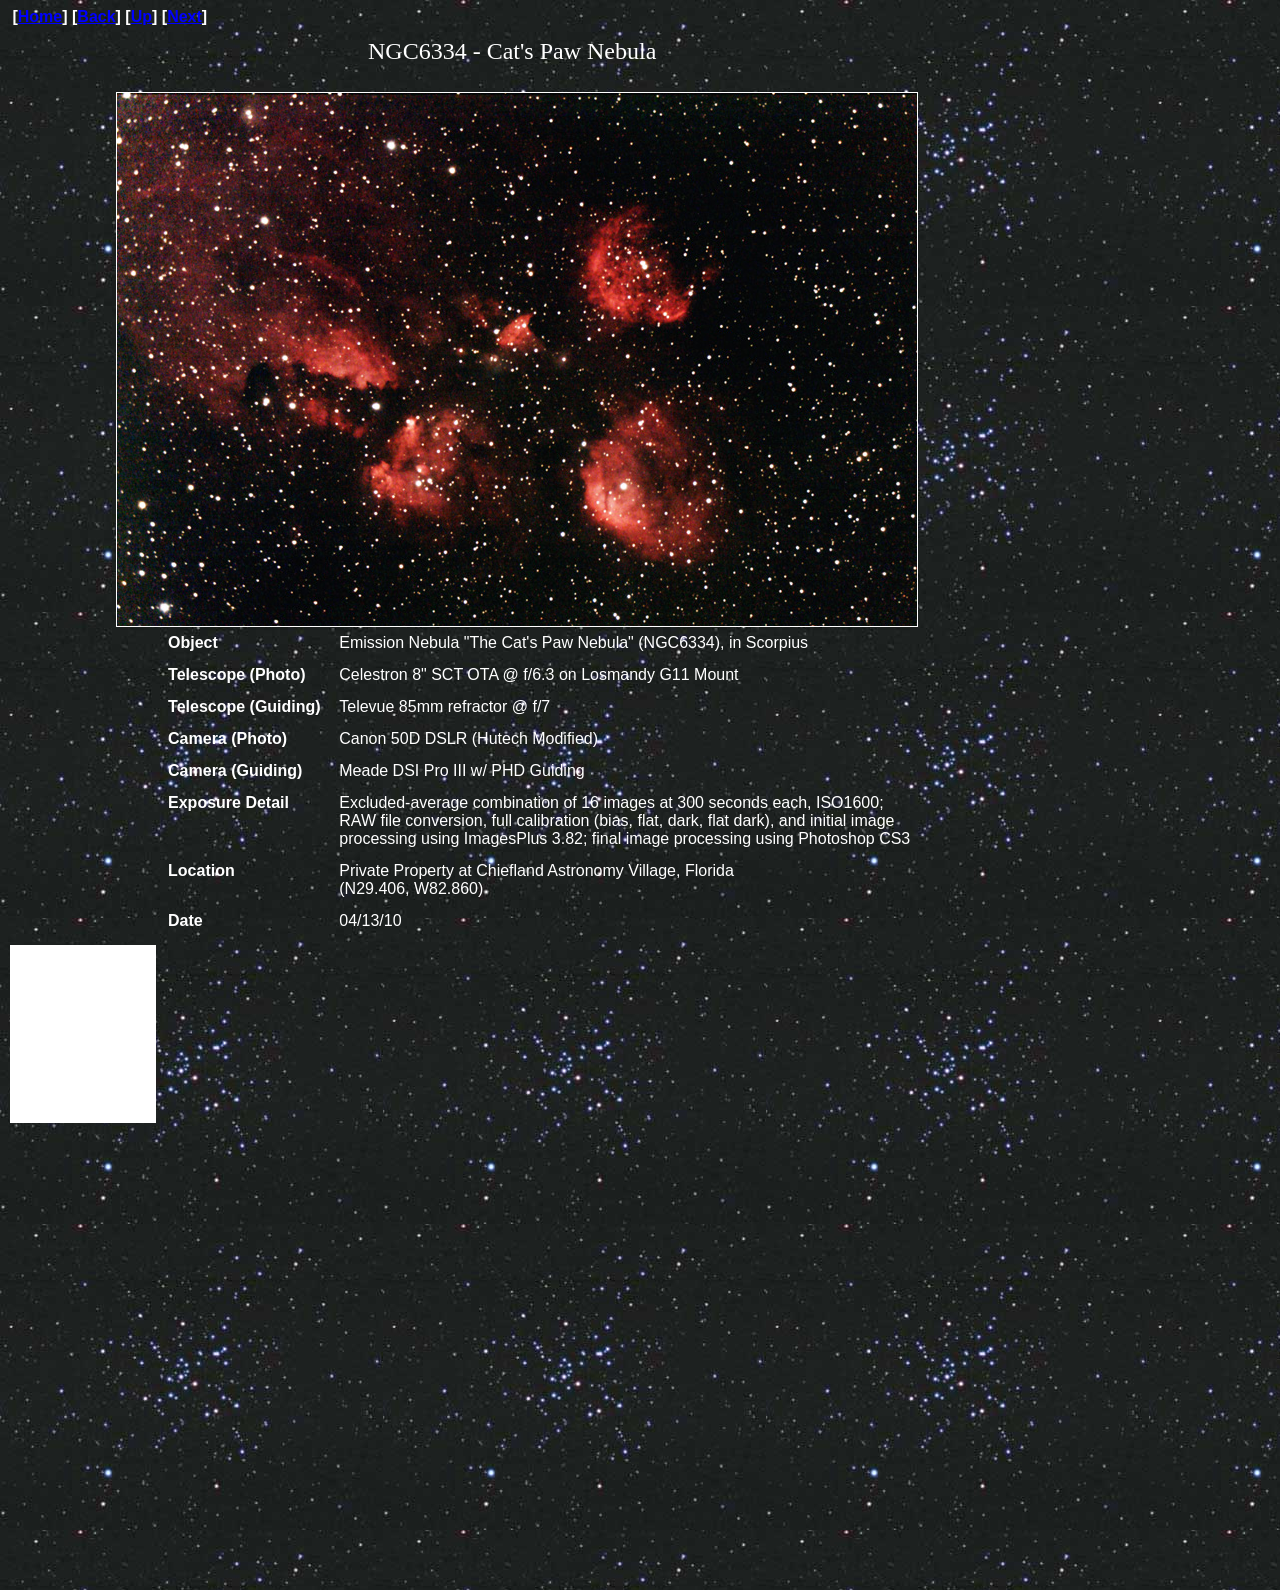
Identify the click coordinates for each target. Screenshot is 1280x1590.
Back (96, 16)
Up (141, 16)
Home (40, 16)
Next (184, 16)
